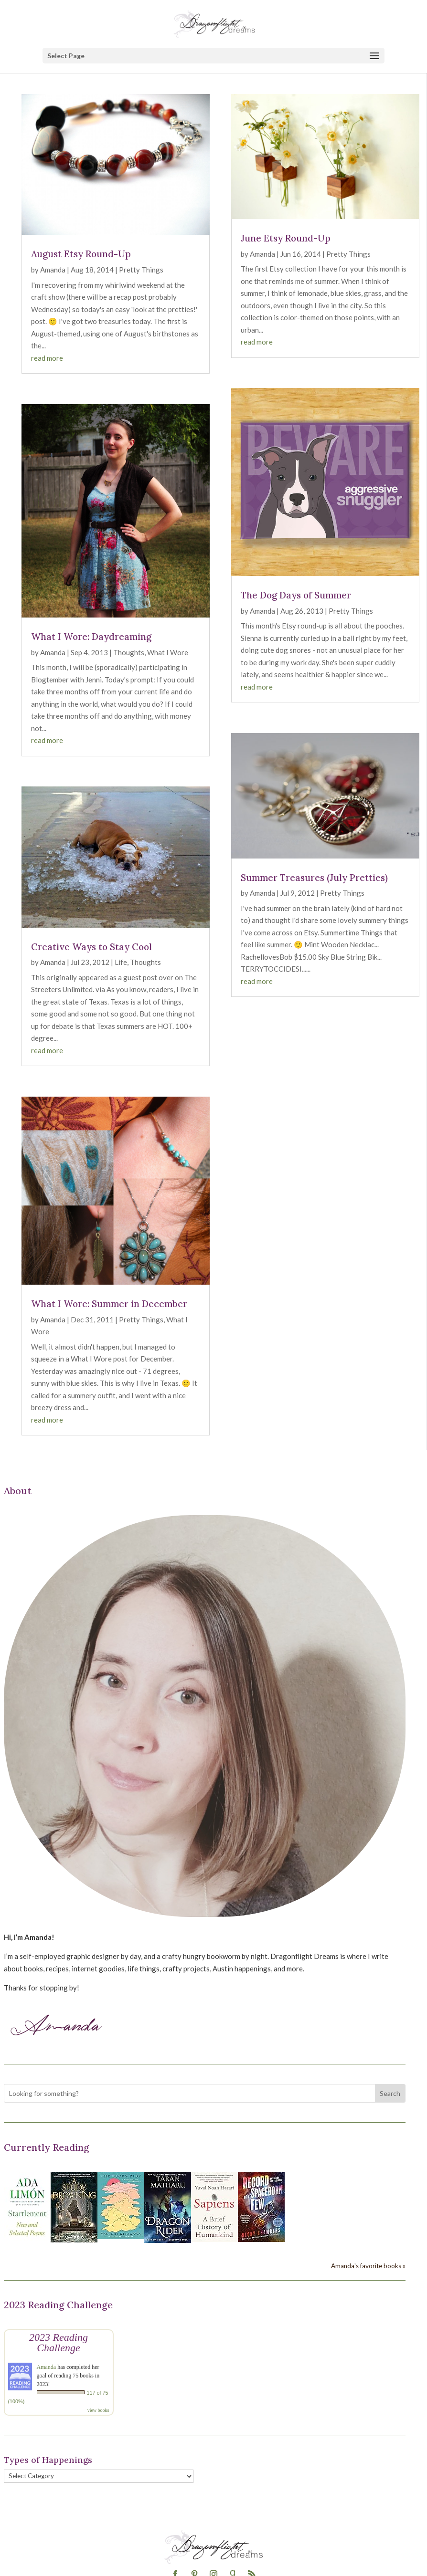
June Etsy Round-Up (286, 238)
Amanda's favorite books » (368, 2266)
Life (121, 962)
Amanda (52, 269)
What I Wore (167, 652)
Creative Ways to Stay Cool (91, 947)
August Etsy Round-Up (81, 254)
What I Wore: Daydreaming (91, 636)
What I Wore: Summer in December (109, 1303)
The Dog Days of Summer (296, 595)
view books (98, 2410)
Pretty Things (141, 269)
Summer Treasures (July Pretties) (314, 877)
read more (47, 358)
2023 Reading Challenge (58, 2342)
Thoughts (128, 652)
